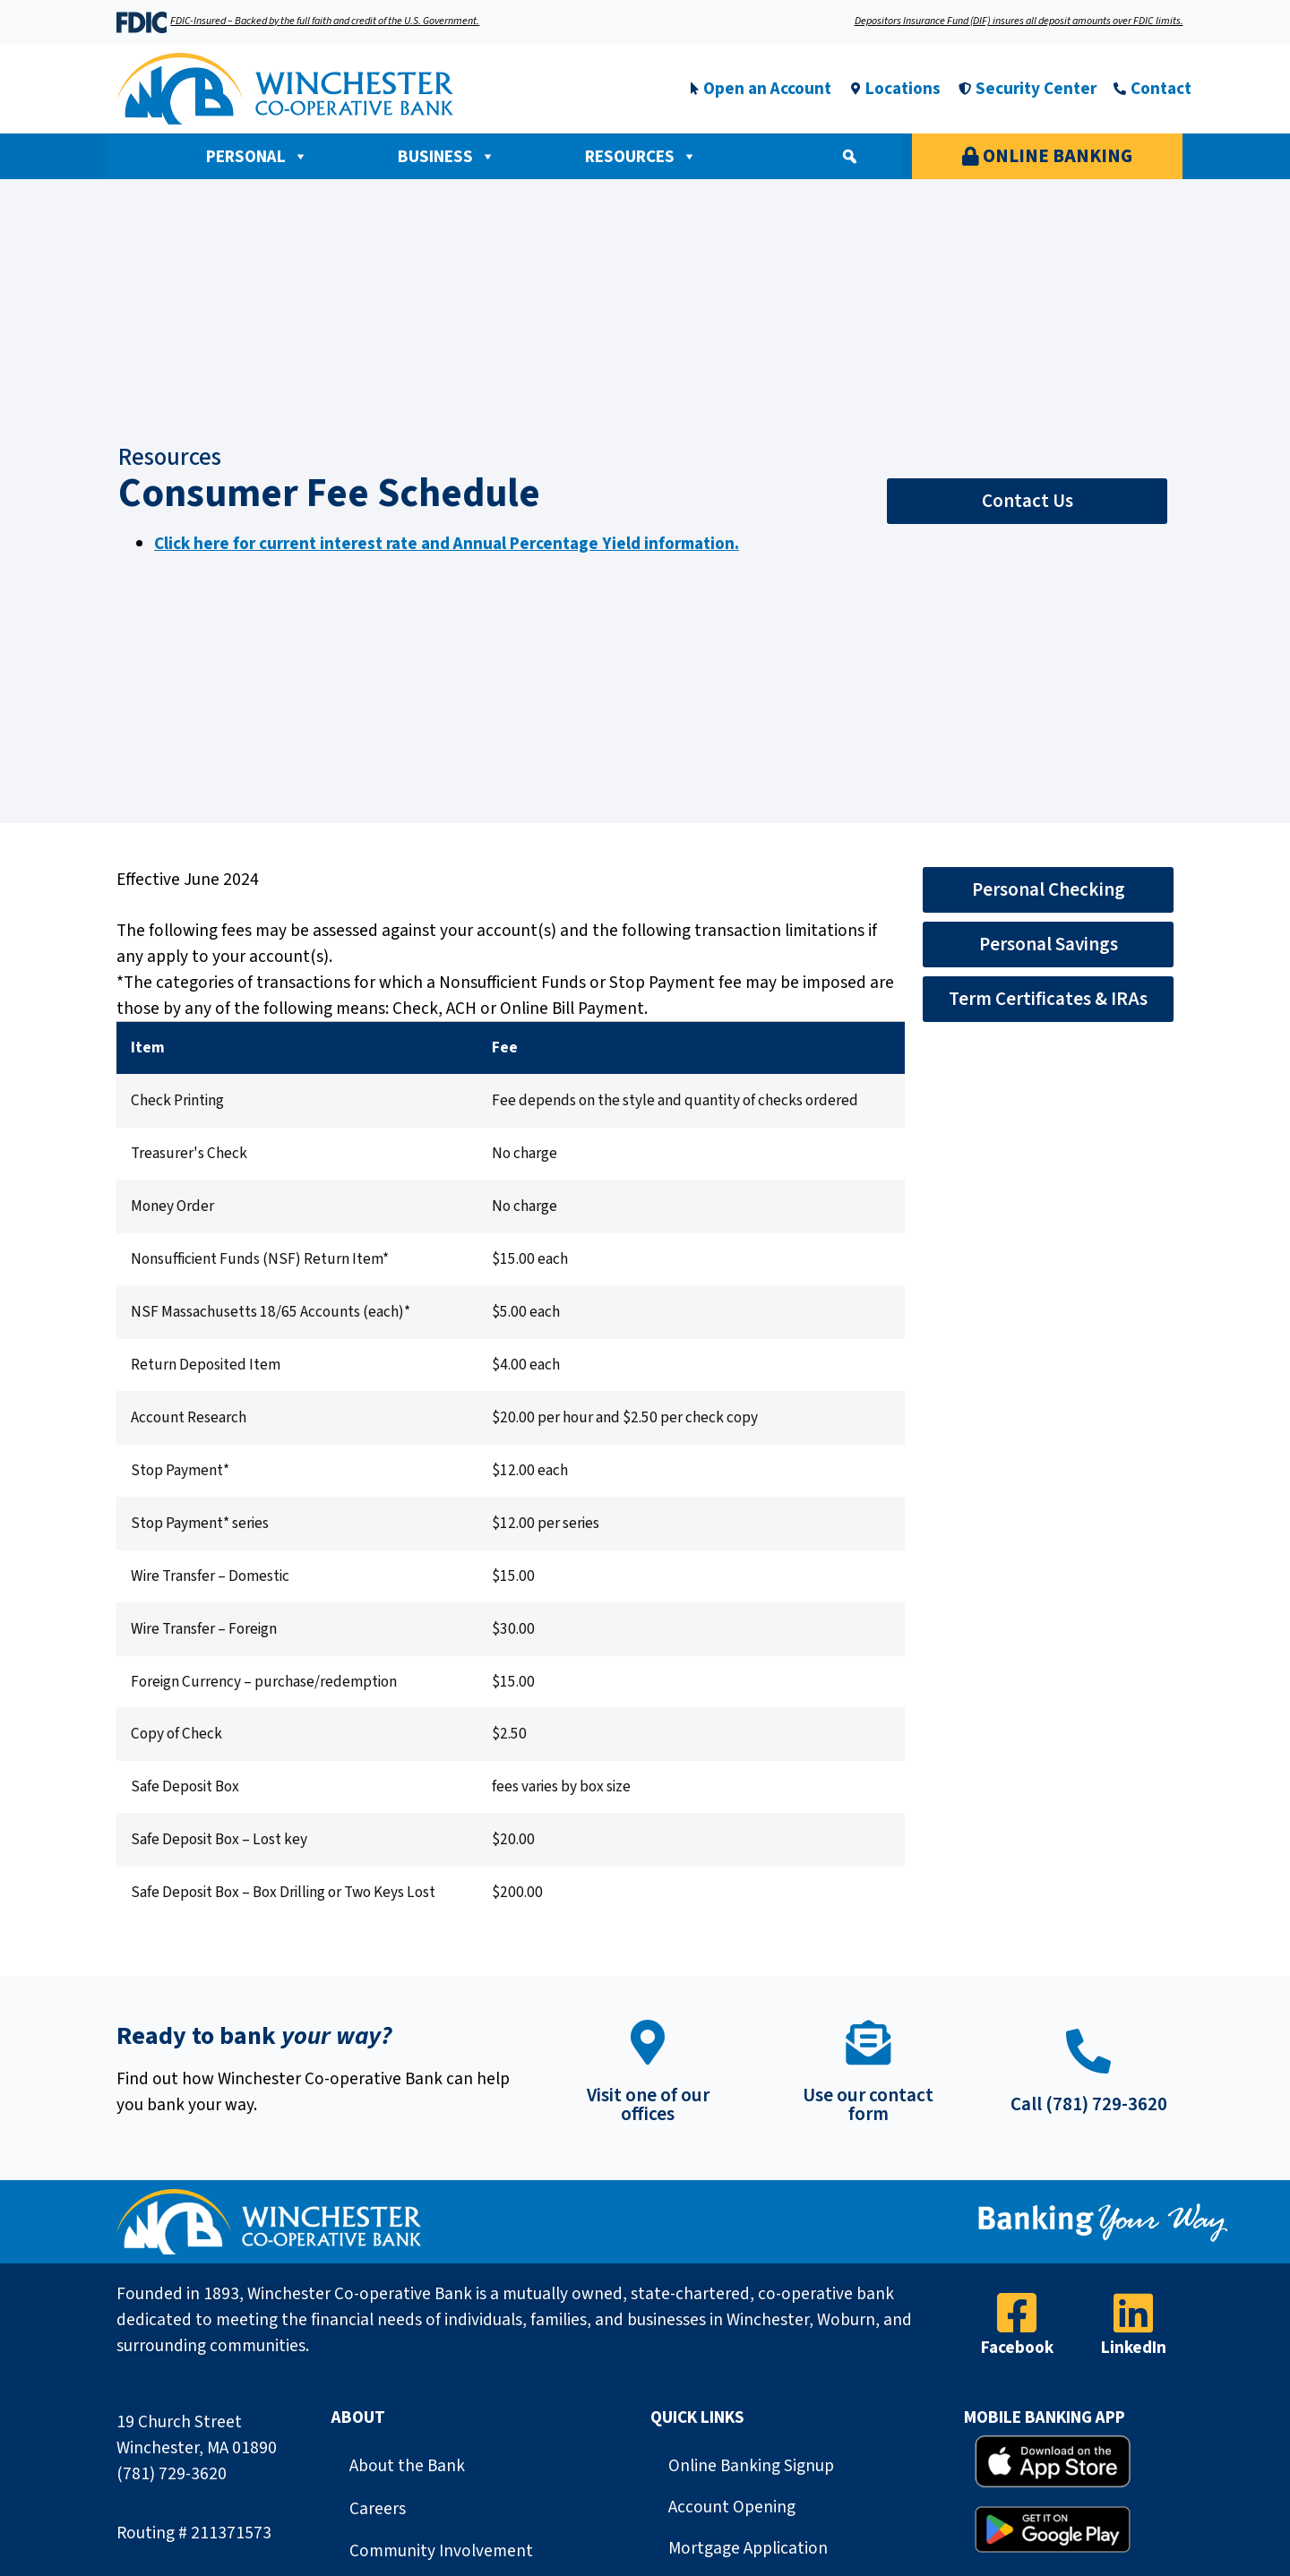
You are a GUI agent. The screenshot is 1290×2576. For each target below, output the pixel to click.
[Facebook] (1016, 2312)
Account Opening (732, 2507)
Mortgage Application (748, 2548)
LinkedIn (1133, 2347)
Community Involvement (441, 2550)
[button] (849, 156)
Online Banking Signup (751, 2465)
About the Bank (407, 2465)
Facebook (1017, 2347)
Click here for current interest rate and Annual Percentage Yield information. (446, 543)
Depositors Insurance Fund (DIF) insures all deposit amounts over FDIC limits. (1019, 21)
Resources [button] (641, 156)
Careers (377, 2508)
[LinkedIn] (1133, 2312)
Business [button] (446, 156)
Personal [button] (257, 156)
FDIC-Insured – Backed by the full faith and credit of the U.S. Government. (324, 21)
